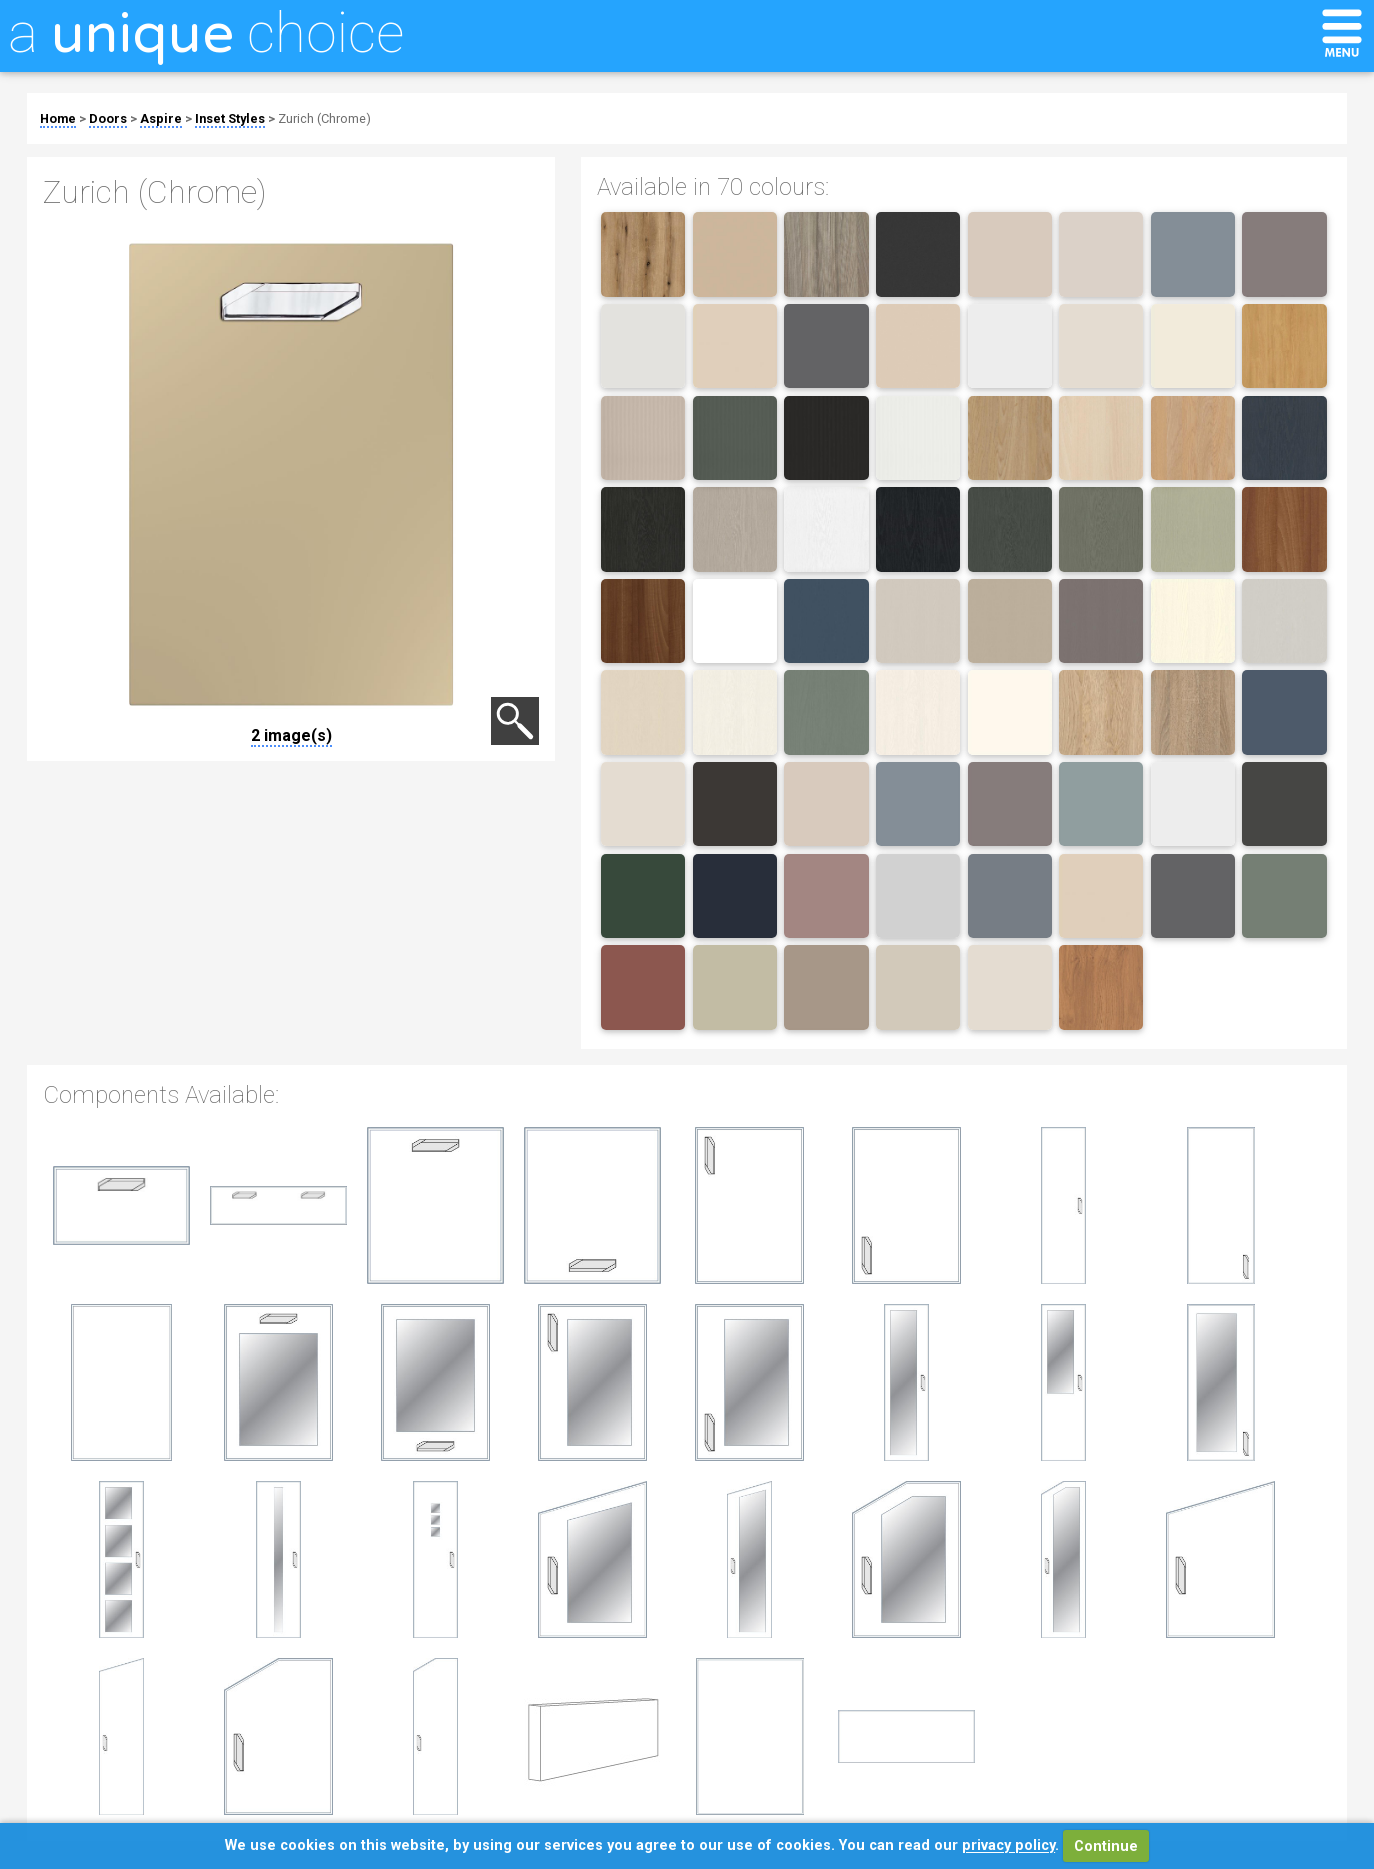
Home (58, 118)
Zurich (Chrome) (324, 118)
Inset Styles (230, 118)
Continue (1106, 1846)
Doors (108, 118)
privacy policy (1008, 1846)
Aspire (161, 118)
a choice (206, 33)
